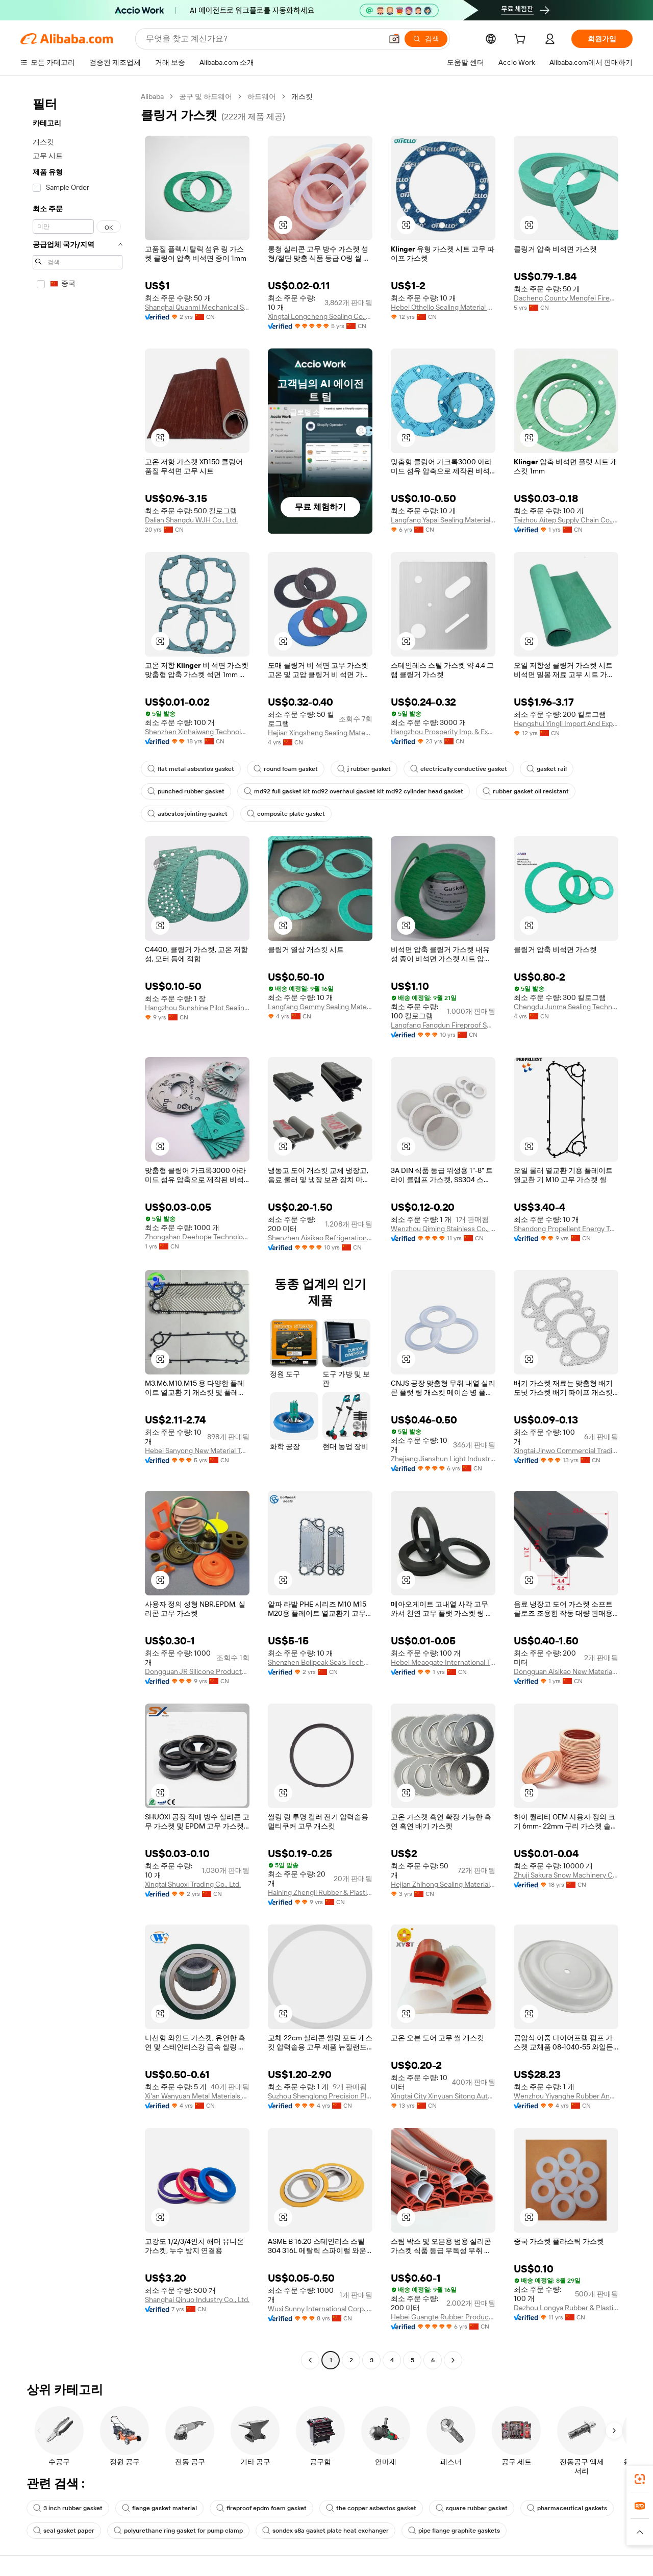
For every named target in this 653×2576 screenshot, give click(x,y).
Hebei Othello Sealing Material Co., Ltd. (443, 307)
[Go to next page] (453, 2360)
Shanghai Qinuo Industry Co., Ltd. (197, 2299)
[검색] (426, 39)
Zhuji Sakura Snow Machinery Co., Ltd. (566, 1875)
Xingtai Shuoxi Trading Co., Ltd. (193, 1884)
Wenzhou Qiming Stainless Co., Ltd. (443, 1228)
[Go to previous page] (310, 2360)
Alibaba (152, 96)
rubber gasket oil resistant (526, 791)
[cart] (522, 40)
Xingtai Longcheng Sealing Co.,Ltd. (320, 316)
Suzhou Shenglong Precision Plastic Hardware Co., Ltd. (320, 2096)
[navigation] (78, 1229)
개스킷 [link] (302, 96)
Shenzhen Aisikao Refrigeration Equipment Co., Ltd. (320, 1238)
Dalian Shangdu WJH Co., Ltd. (191, 520)
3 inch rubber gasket (68, 2508)
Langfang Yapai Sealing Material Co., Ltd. (443, 520)
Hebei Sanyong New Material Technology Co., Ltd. (197, 1450)
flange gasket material (159, 2508)
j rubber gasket (364, 769)
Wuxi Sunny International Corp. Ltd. (320, 2309)
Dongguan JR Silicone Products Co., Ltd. (197, 1671)
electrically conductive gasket (458, 769)
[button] (394, 39)
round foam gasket (286, 769)
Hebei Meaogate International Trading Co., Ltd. (443, 1662)
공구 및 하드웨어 (205, 96)
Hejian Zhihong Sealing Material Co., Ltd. (443, 1884)
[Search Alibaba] (263, 38)
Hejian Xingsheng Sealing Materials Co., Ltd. (320, 733)
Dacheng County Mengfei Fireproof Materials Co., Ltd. (566, 298)
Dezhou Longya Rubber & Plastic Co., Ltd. (566, 2308)
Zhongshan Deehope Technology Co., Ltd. (197, 1237)
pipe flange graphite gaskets (454, 2531)
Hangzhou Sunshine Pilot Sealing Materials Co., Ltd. (197, 1008)
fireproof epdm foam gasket (261, 2508)
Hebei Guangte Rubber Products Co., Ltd (443, 2317)
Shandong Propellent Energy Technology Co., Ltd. (566, 1228)
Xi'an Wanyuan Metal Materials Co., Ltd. (197, 2096)
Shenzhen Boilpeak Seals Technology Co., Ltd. (320, 1662)
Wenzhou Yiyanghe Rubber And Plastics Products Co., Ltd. (566, 2096)
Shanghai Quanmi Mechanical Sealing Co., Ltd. (197, 307)
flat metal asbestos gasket (190, 769)
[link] (639, 2479)
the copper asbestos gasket (371, 2508)
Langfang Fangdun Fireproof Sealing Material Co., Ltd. (443, 1025)
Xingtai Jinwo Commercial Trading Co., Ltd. (566, 1450)
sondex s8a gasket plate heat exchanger (325, 2531)
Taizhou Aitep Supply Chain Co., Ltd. (566, 520)
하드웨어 (261, 96)
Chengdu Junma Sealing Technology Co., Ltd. (566, 1007)
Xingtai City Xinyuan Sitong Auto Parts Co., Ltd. (443, 2096)
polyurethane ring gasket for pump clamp (178, 2531)
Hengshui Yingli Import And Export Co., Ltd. (566, 723)
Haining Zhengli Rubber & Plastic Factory (320, 1892)
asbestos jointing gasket (187, 814)
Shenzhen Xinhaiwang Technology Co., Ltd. (197, 732)
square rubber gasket (472, 2508)
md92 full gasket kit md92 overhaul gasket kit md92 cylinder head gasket (353, 791)
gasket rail (546, 769)
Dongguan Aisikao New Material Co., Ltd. (566, 1671)
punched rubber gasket (185, 791)
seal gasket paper (63, 2531)
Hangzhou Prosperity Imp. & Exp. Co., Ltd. (443, 732)
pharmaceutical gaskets (567, 2508)
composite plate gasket (286, 814)
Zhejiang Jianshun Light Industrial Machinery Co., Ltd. (443, 1459)
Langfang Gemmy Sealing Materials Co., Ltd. (320, 1007)
